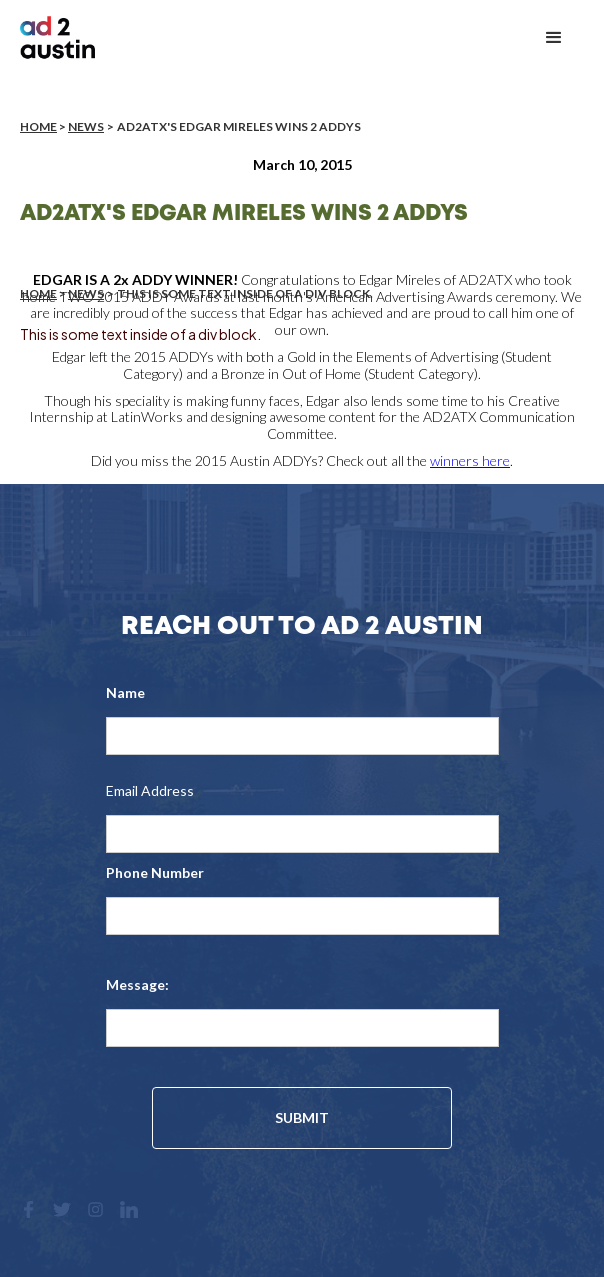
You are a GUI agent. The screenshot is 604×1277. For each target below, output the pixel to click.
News (86, 126)
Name (125, 692)
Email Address (150, 790)
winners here (470, 460)
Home (38, 126)
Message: (137, 984)
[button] (554, 38)
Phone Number (155, 872)
